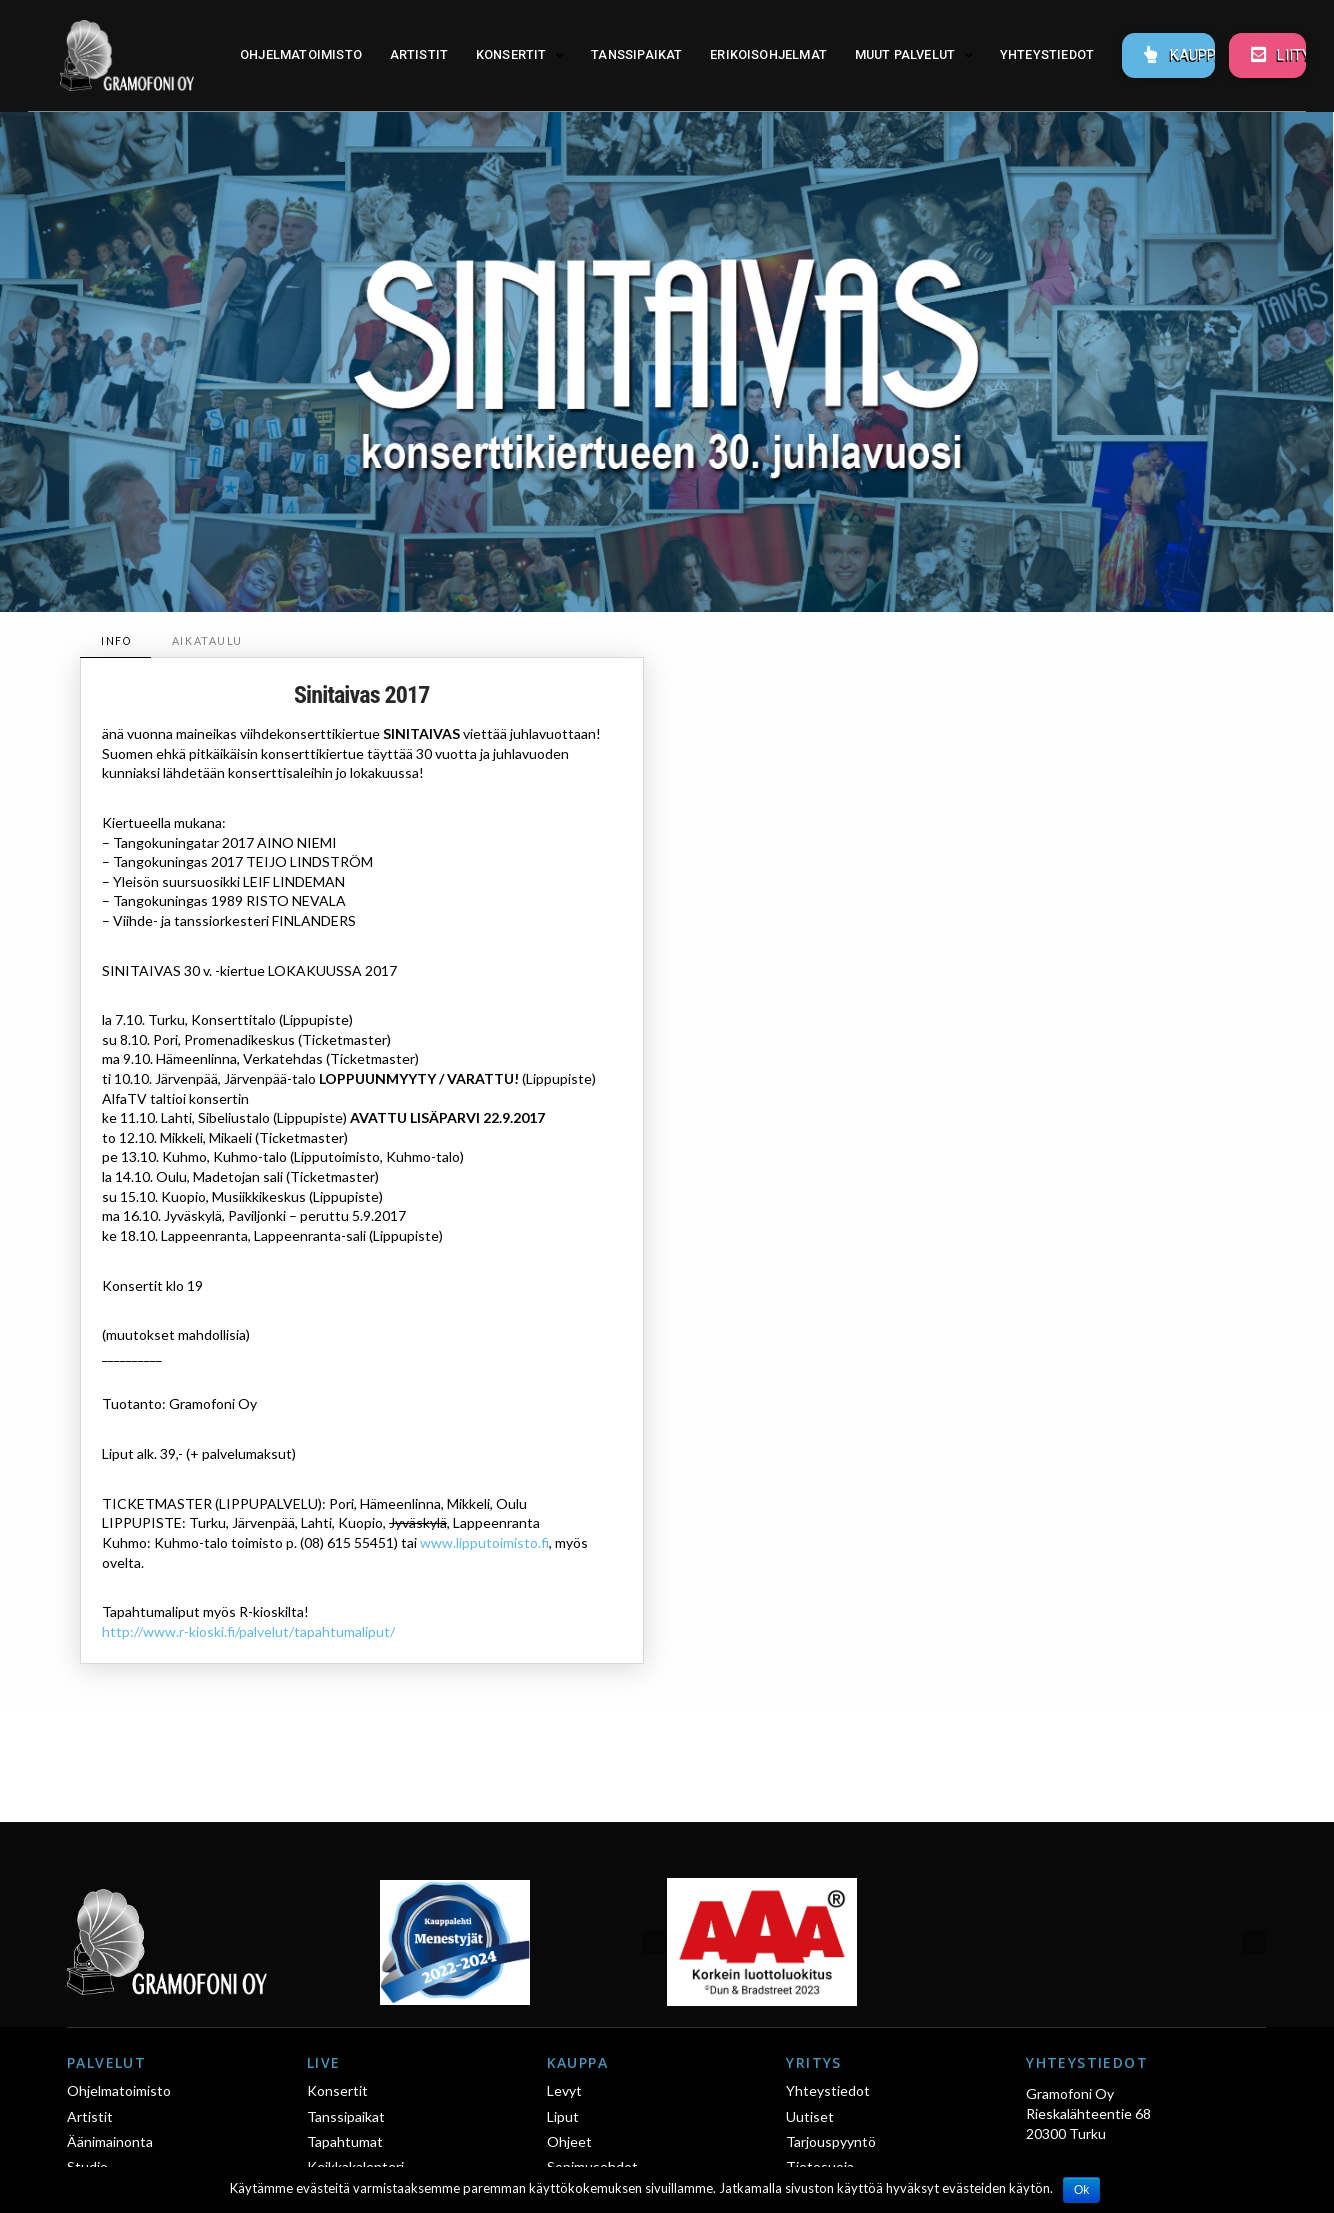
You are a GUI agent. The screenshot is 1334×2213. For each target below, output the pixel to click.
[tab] (115, 641)
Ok (1081, 2190)
